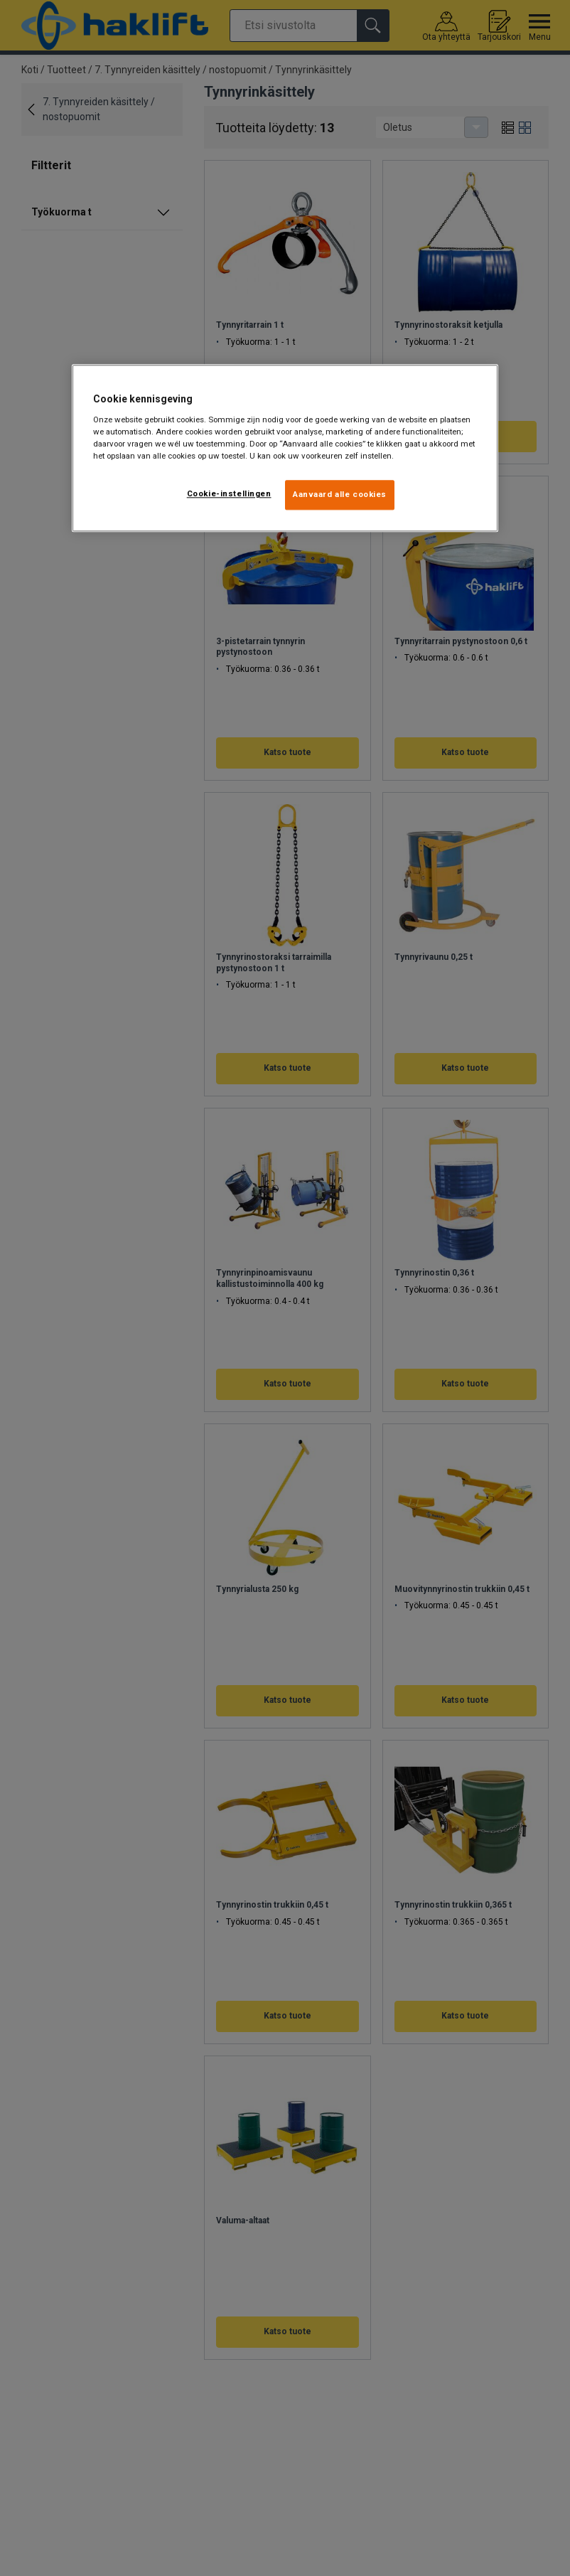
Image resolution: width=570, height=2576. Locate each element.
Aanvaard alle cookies (340, 495)
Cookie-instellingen (229, 494)
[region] (285, 449)
